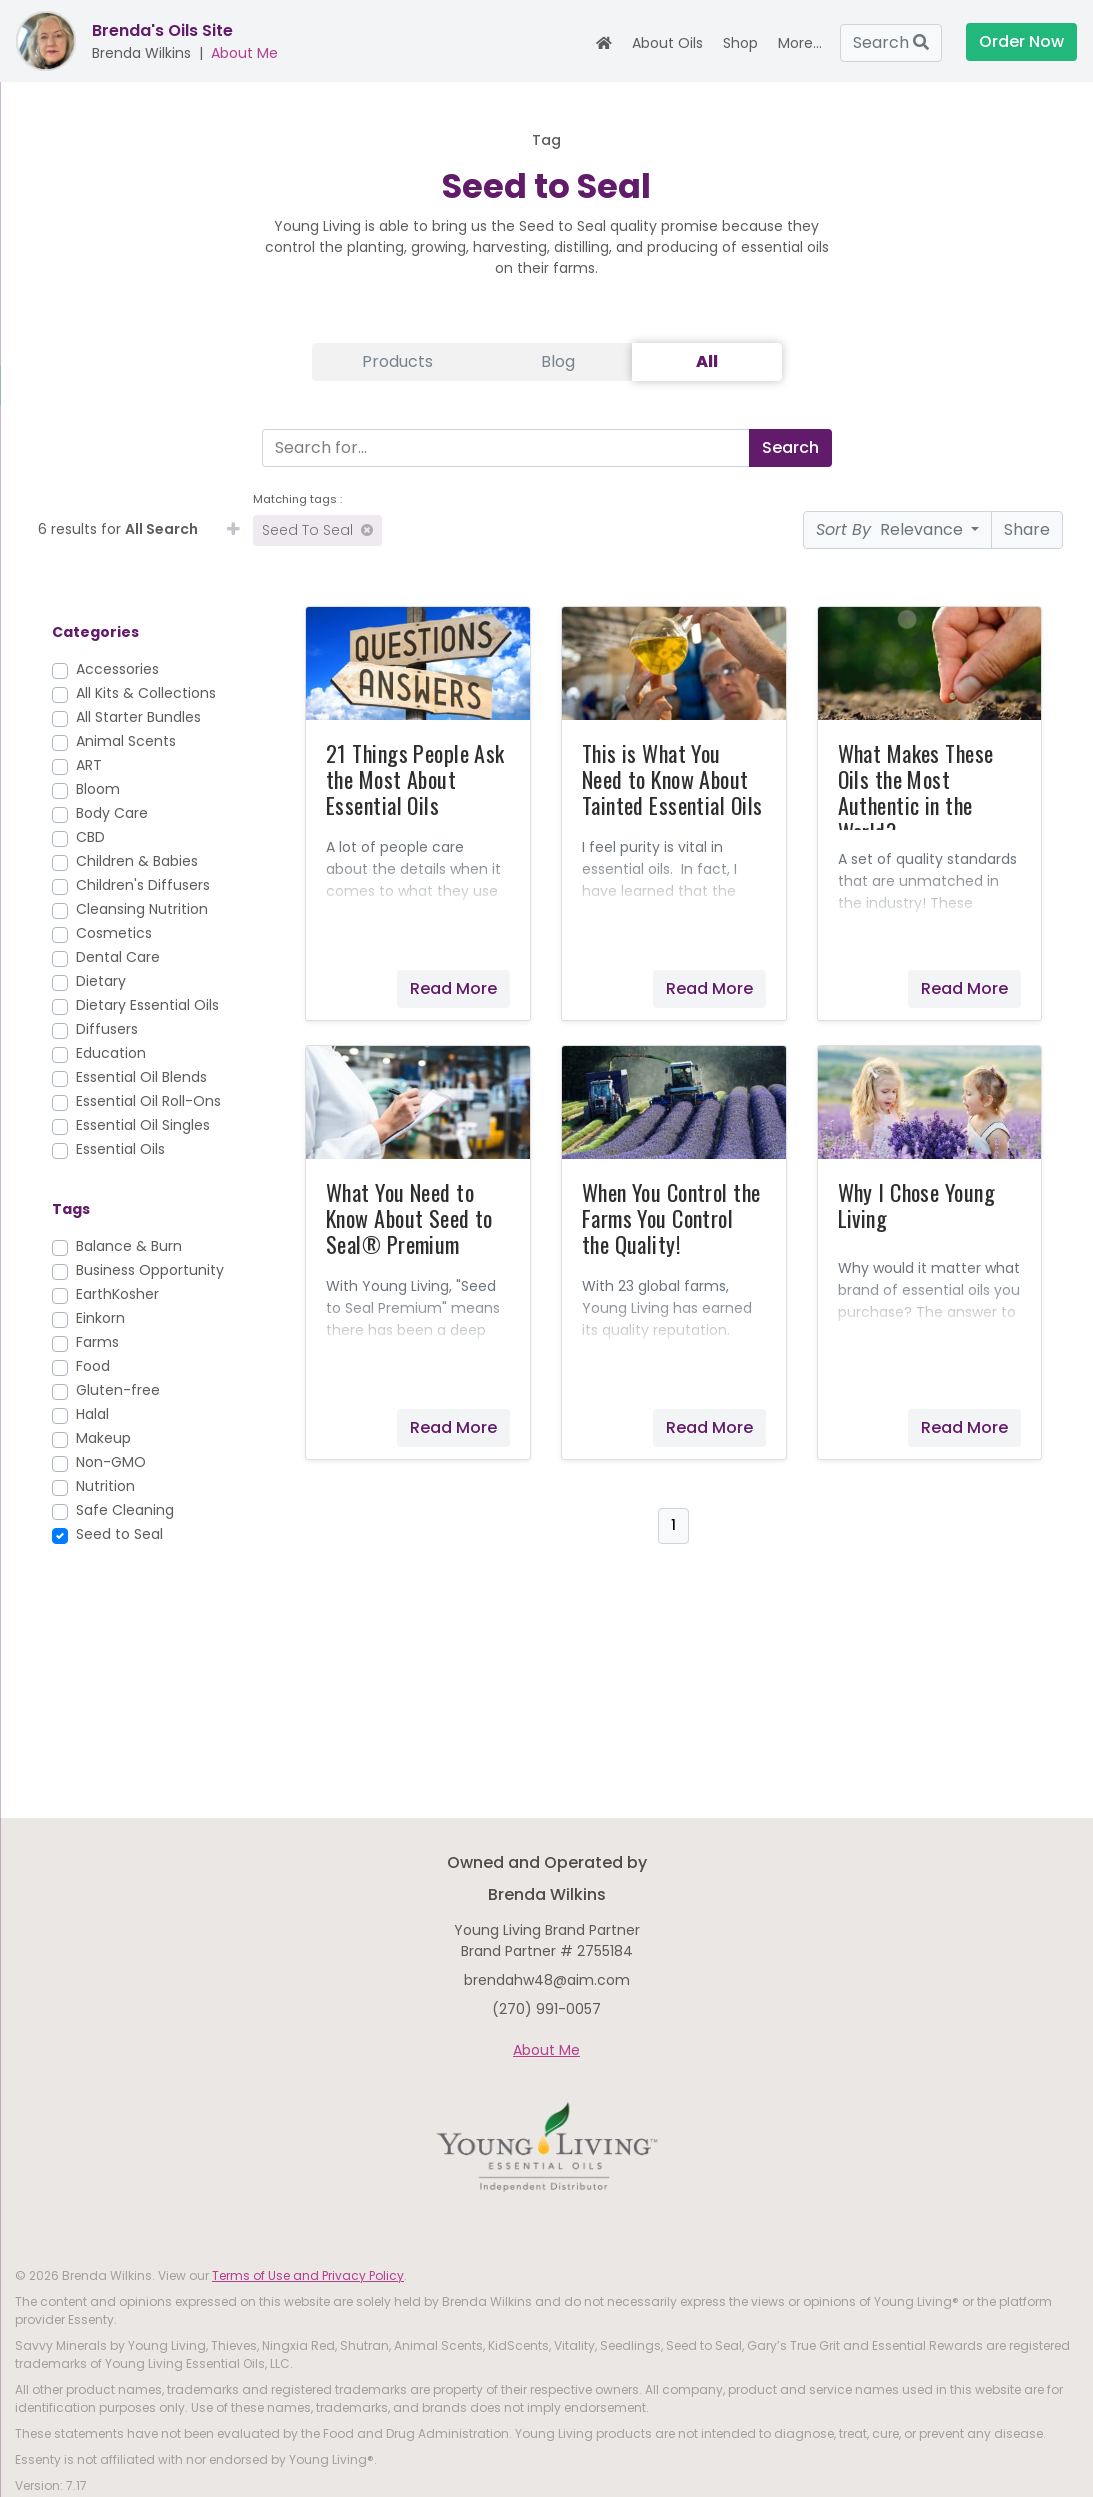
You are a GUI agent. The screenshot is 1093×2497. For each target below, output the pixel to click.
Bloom (98, 789)
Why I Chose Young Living (916, 1205)
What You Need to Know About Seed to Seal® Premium (409, 1218)
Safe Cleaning (125, 1510)
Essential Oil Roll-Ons (148, 1101)
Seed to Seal (317, 530)
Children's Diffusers (143, 885)
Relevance (891, 529)
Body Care (112, 813)
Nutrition (105, 1486)
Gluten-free (118, 1390)
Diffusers (107, 1029)
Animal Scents (126, 741)
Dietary (101, 981)
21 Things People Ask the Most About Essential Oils (415, 779)
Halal (92, 1414)
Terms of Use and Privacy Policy (308, 2275)
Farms (97, 1342)
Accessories (117, 669)
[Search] (501, 448)
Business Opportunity (150, 1270)
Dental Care (118, 957)
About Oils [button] (667, 43)
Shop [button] (740, 43)
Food (93, 1366)
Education (111, 1053)
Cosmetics (114, 933)
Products (397, 361)
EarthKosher (117, 1294)
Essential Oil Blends (141, 1077)
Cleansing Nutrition (142, 909)
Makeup (103, 1438)
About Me (244, 53)
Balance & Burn (129, 1246)
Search (891, 42)
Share (1027, 529)
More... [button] (800, 43)
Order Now (1021, 41)
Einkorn (100, 1318)
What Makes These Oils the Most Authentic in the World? (916, 792)
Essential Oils (120, 1149)
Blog (558, 361)
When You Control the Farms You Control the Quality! (671, 1218)
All (707, 361)
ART (89, 765)
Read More (453, 988)
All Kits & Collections (146, 693)
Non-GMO (111, 1462)
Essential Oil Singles (143, 1125)
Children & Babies (137, 861)
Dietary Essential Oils (147, 1005)
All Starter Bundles (138, 717)
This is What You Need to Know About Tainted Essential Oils (672, 779)
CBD (90, 837)
